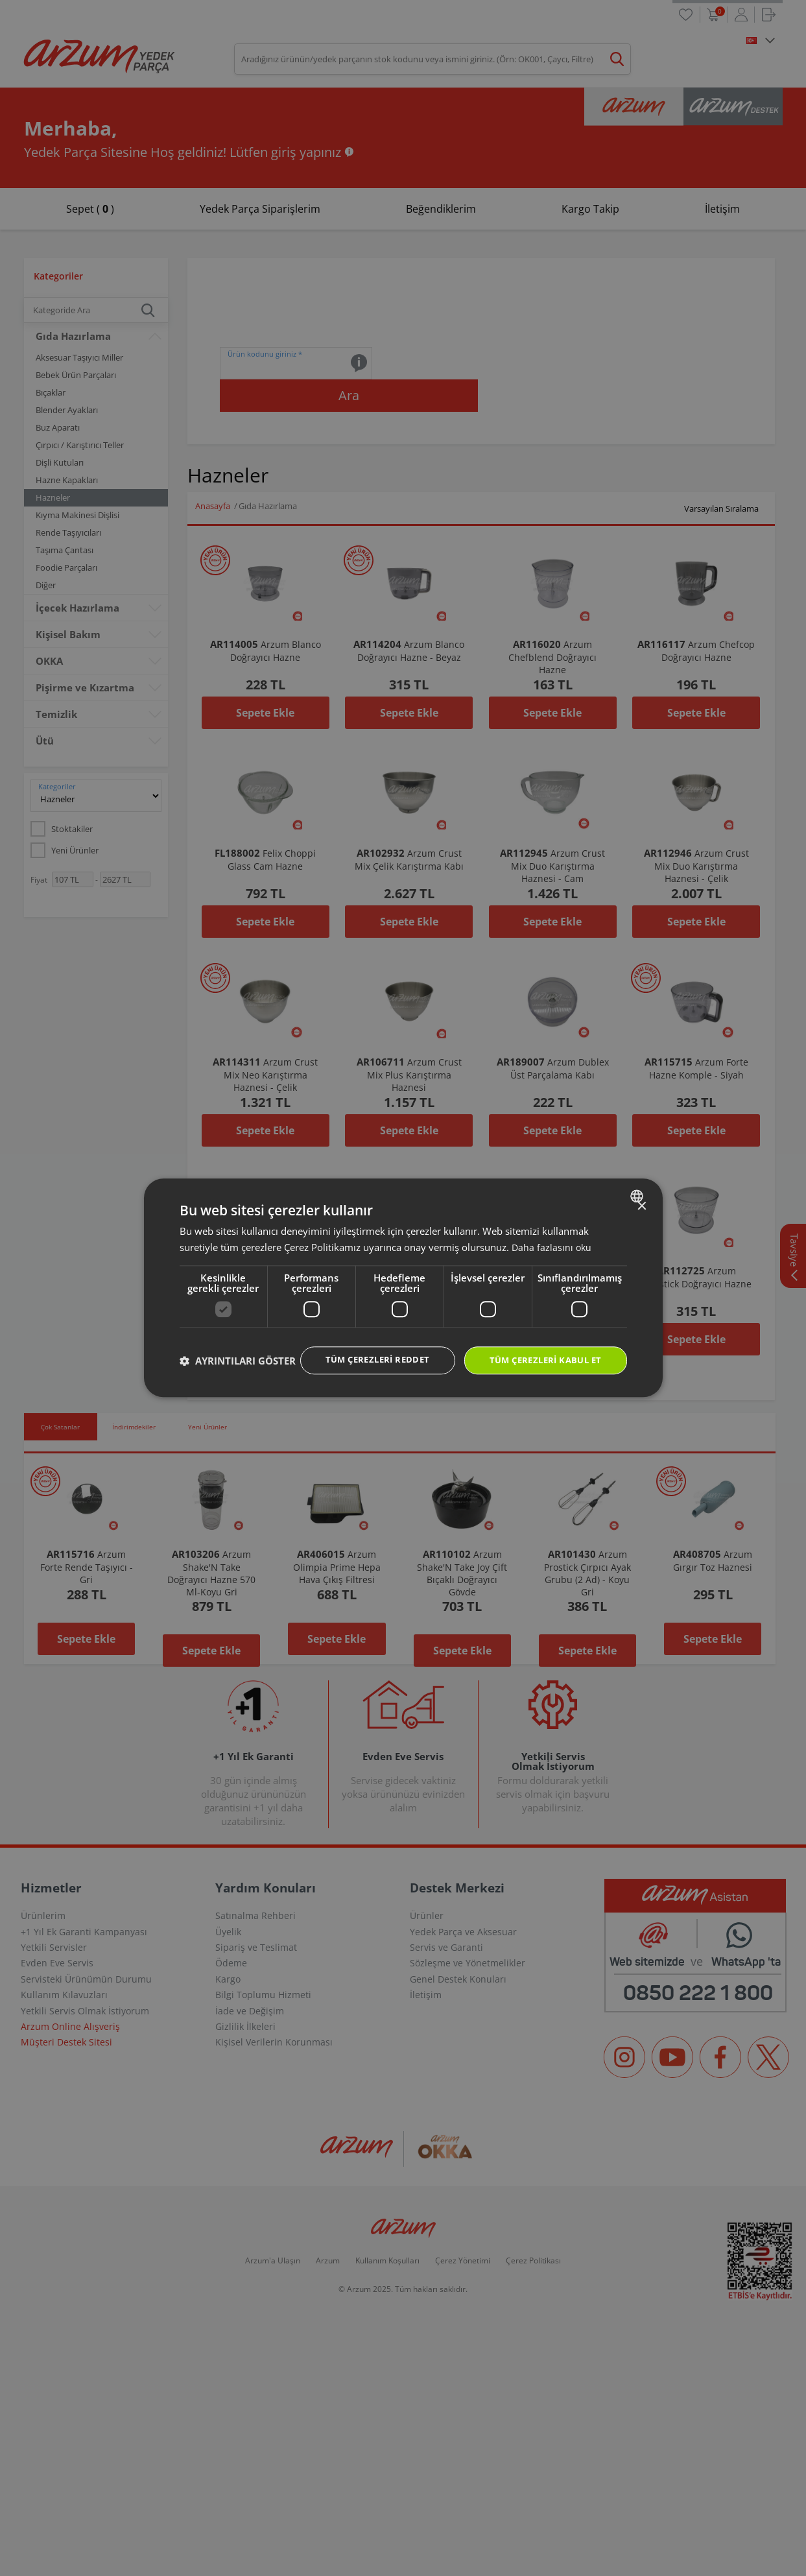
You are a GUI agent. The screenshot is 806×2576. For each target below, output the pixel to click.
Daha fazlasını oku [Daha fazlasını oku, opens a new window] (552, 1234)
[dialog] (403, 1288)
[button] (238, 1384)
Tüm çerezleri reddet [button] (364, 1347)
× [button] (641, 1194)
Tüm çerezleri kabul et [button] (541, 1348)
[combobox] (638, 1182)
